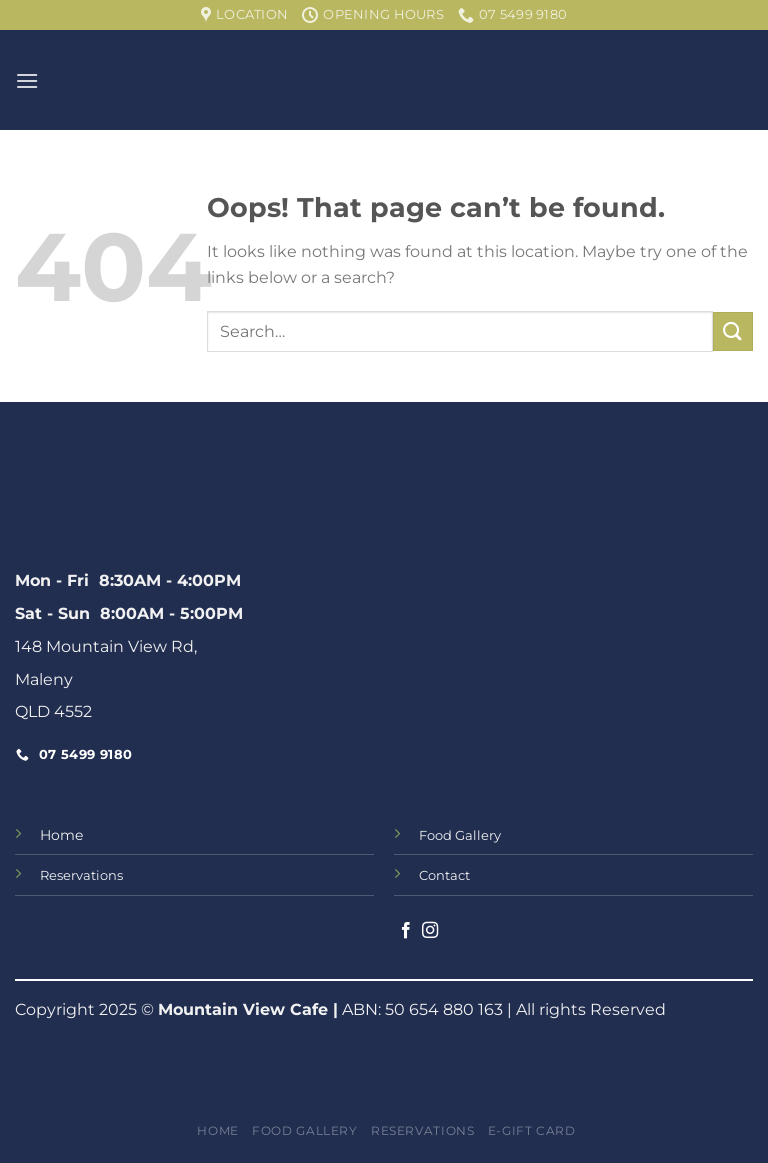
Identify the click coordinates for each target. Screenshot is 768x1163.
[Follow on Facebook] (406, 931)
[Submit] (733, 331)
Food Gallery (304, 1130)
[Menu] (27, 80)
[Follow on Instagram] (430, 931)
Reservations (422, 1130)
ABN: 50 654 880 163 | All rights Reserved (502, 1009)
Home (61, 835)
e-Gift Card (532, 1130)
